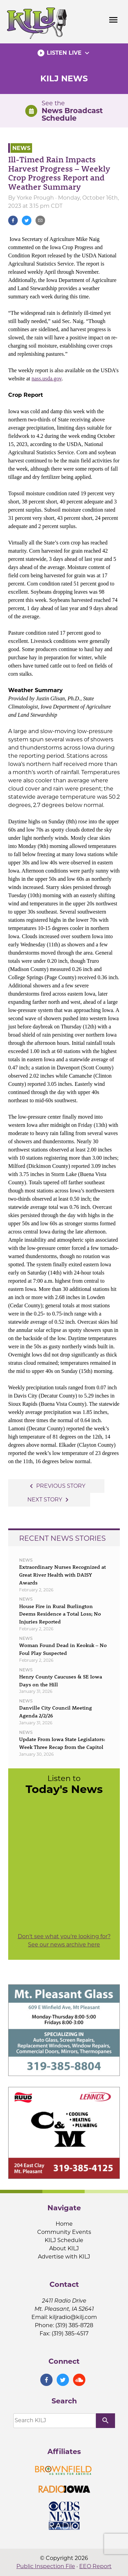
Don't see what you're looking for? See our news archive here (64, 1940)
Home (64, 2224)
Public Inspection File (45, 2566)
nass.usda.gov (46, 378)
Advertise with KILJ (64, 2256)
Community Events (64, 2232)
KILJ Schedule (64, 2240)
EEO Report (95, 2566)
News (21, 148)
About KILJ (64, 2248)
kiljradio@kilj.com (73, 2317)
